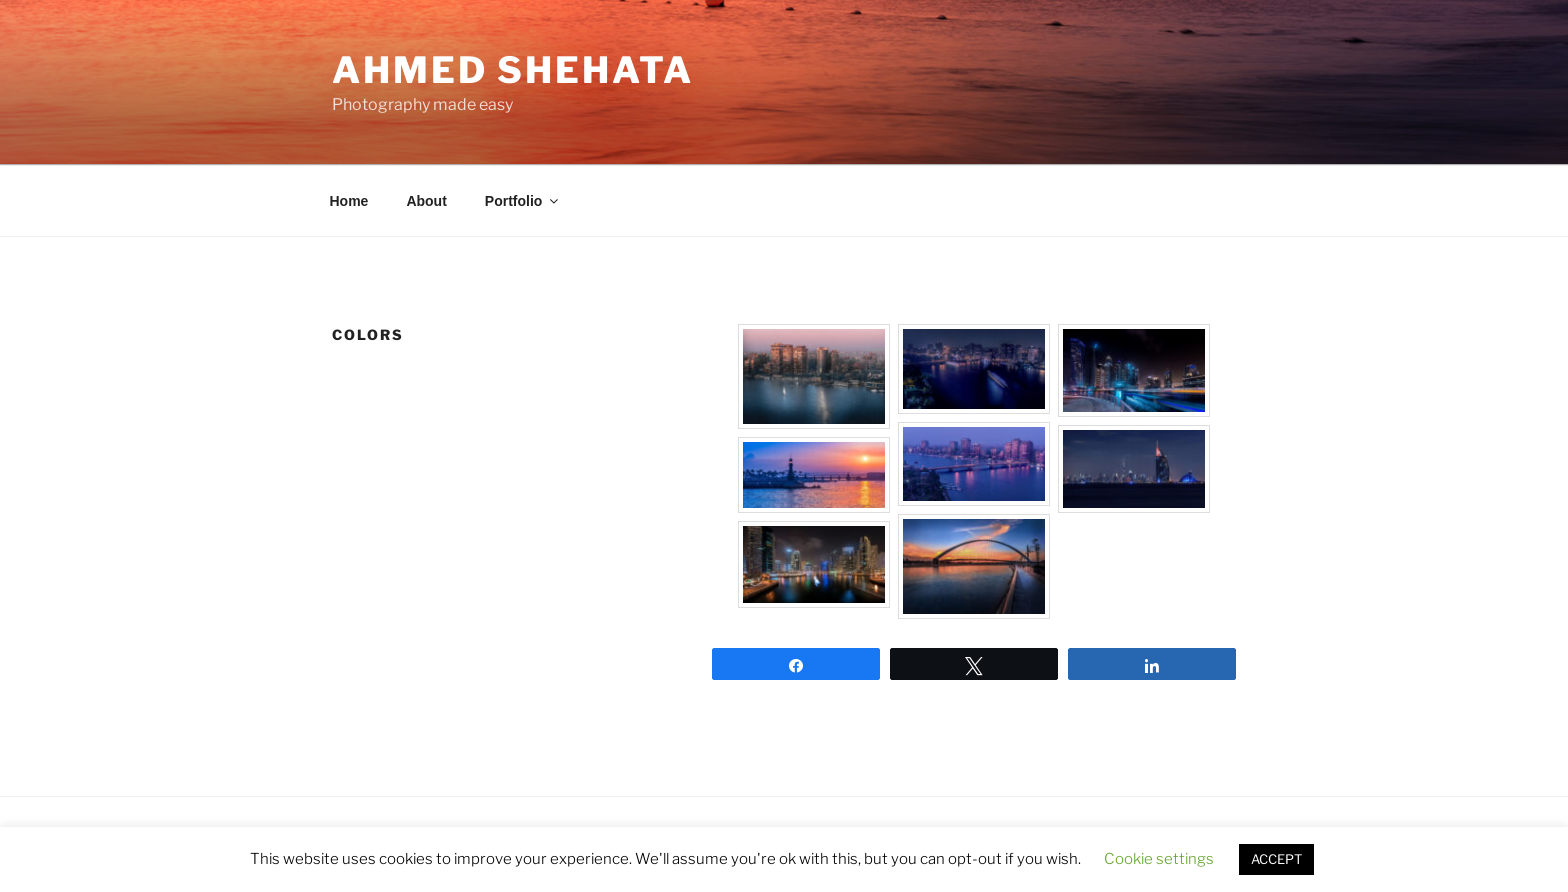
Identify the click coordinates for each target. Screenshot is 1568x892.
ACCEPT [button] (1276, 859)
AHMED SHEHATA (512, 70)
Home (349, 201)
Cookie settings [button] (1159, 859)
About (426, 201)
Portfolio (523, 201)
